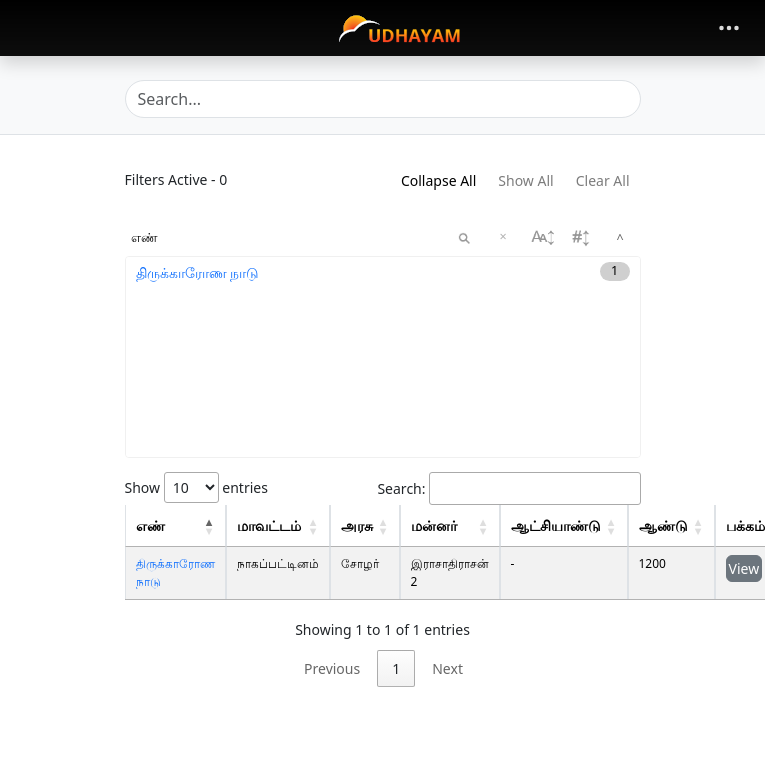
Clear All (603, 180)
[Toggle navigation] (729, 28)
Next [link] (447, 668)
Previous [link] (332, 668)
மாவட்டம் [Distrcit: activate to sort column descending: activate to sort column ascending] (269, 525)
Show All (525, 180)
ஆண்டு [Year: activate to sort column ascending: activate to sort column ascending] (663, 525)
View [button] (744, 568)
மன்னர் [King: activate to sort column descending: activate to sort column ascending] (434, 525)
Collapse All (438, 180)
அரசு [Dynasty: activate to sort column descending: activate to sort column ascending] (357, 525)
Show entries (196, 487)
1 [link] (396, 668)
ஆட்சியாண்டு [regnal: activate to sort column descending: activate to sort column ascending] (556, 525)
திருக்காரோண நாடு (198, 272)
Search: (508, 488)
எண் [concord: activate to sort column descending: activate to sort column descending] (150, 525)
